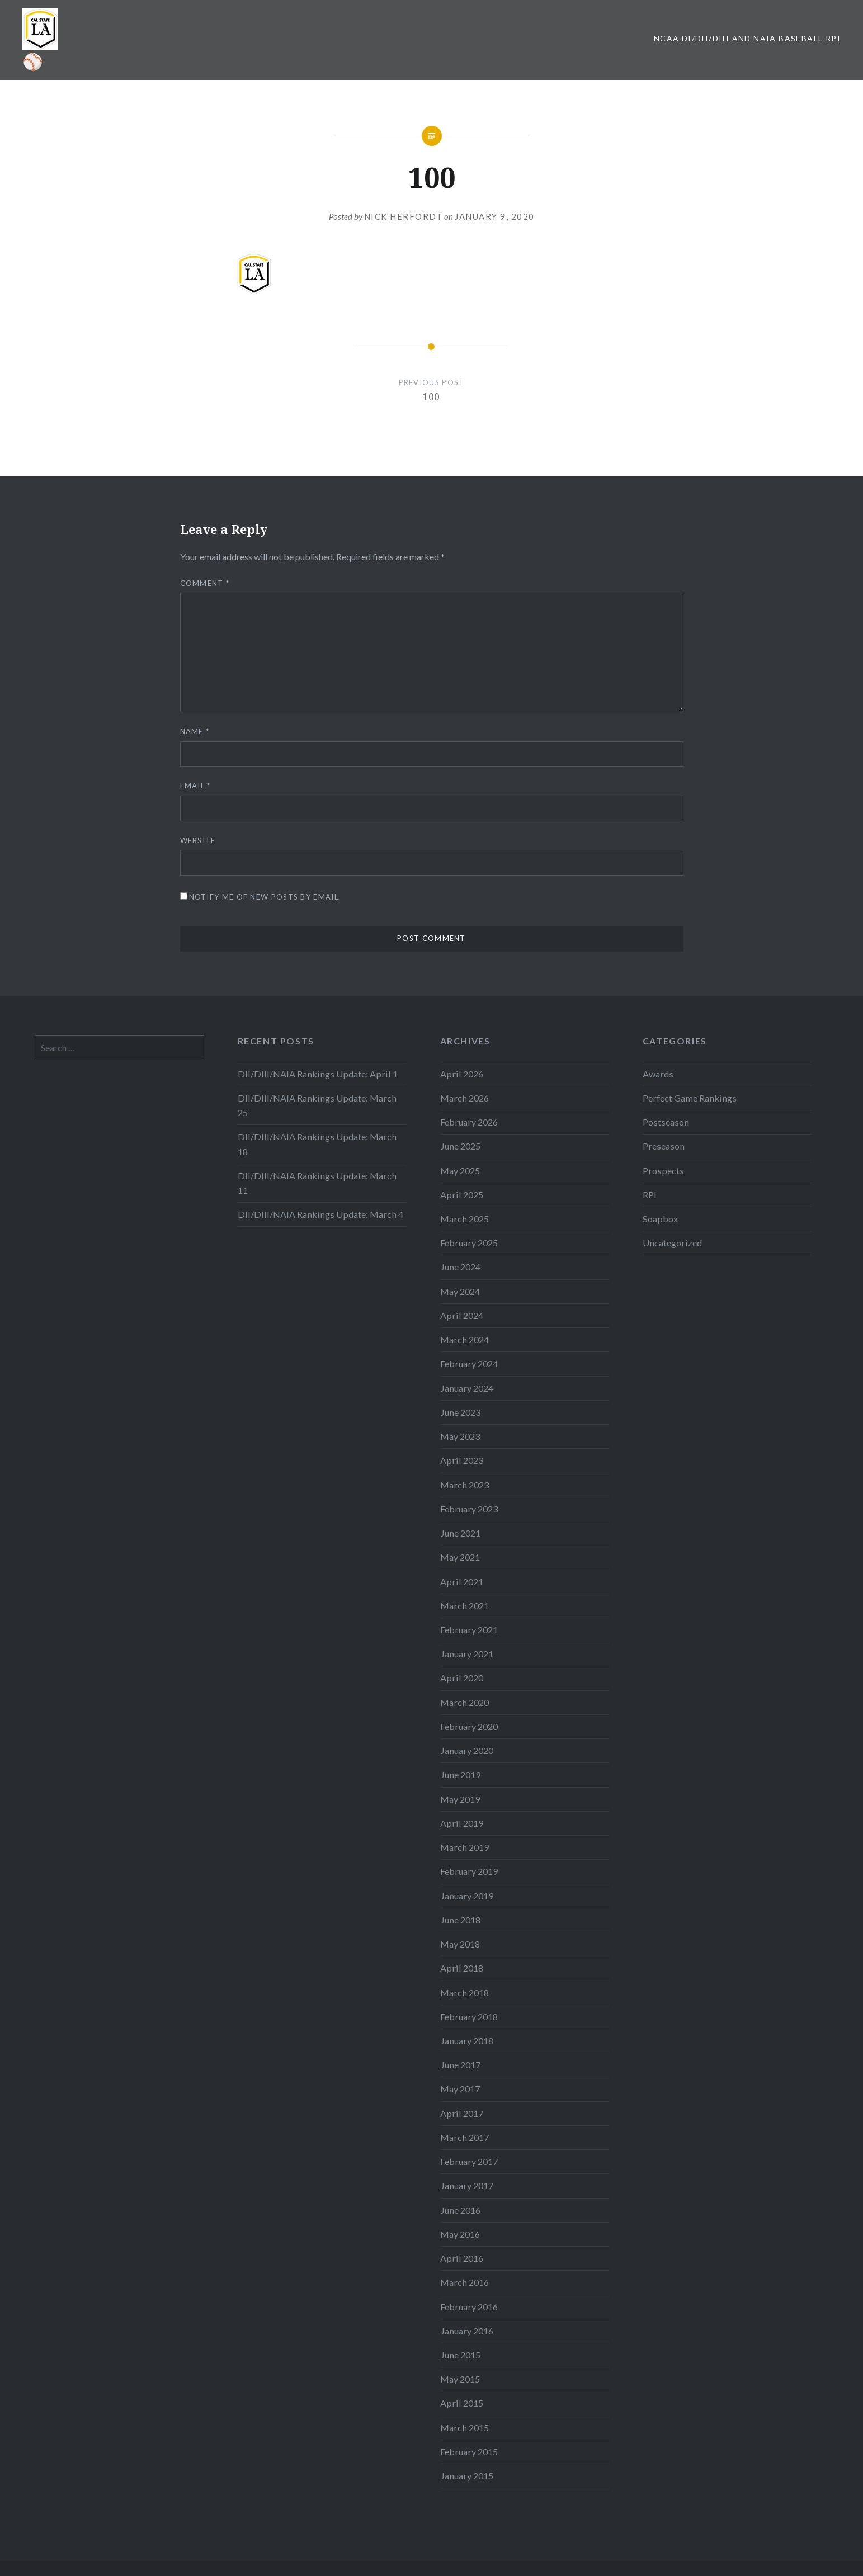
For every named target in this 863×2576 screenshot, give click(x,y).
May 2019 (460, 1799)
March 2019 (464, 1847)
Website (198, 840)
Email (195, 785)
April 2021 (461, 1581)
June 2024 (460, 1266)
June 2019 (460, 1774)
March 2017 (464, 2137)
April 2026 (461, 1074)
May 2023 (460, 1436)
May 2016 (460, 2234)
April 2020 (461, 1677)
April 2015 (461, 2403)
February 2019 (469, 1871)
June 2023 (460, 1412)
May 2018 (460, 1944)
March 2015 (464, 2427)
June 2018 (460, 1920)
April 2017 (461, 2113)
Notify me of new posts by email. (265, 896)
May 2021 (460, 1557)
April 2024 (461, 1315)
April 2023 (461, 1460)
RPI (650, 1194)
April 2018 (461, 1968)
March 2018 (464, 1992)
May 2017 (460, 2088)
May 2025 (460, 1170)
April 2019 (461, 1823)
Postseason (666, 1122)
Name (195, 731)
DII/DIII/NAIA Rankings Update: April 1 (318, 1074)
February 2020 (469, 1726)
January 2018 (466, 2040)
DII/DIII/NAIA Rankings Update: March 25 (317, 1105)
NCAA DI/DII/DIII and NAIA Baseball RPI (747, 38)
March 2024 (464, 1339)
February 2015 (469, 2451)
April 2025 (461, 1194)
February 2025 (469, 1242)
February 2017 (469, 2161)
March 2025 (464, 1218)
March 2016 (464, 2282)
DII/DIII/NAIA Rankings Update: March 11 (317, 1182)
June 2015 (460, 2355)
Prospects (663, 1170)
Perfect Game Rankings (690, 1098)
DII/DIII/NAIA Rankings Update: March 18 (317, 1143)
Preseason (664, 1146)
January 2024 (466, 1388)
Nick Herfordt (403, 216)
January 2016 (466, 2331)
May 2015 (460, 2379)
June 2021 (460, 1533)
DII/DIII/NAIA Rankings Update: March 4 (320, 1214)
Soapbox (660, 1218)
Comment (205, 583)
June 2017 (460, 2064)
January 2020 (466, 1750)
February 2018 (469, 2016)
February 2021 (469, 1629)
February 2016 (469, 2306)
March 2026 (464, 1098)
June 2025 (460, 1146)
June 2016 (460, 2210)
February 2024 (469, 1363)
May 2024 (460, 1291)
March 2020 (464, 1702)
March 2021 (464, 1605)
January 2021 (466, 1653)
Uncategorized (672, 1242)
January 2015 (466, 2475)
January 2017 (466, 2185)
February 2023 (469, 1509)
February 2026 (469, 1122)
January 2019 (466, 1895)
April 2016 (461, 2258)
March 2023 (464, 1485)
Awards (658, 1074)
